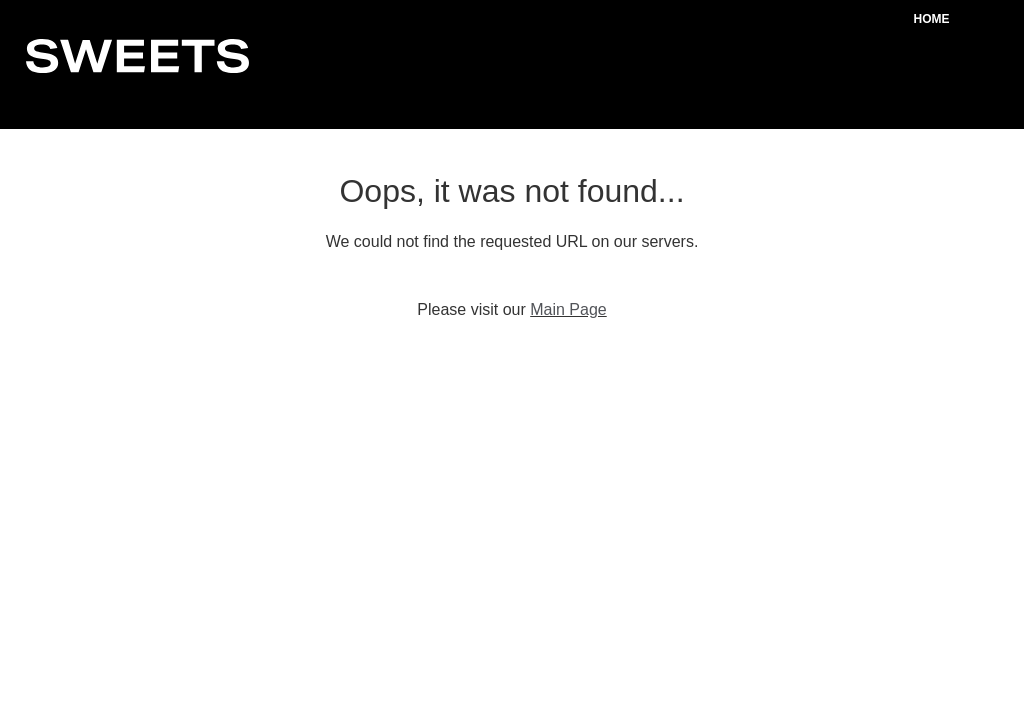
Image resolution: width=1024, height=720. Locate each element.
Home (932, 19)
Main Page (568, 309)
